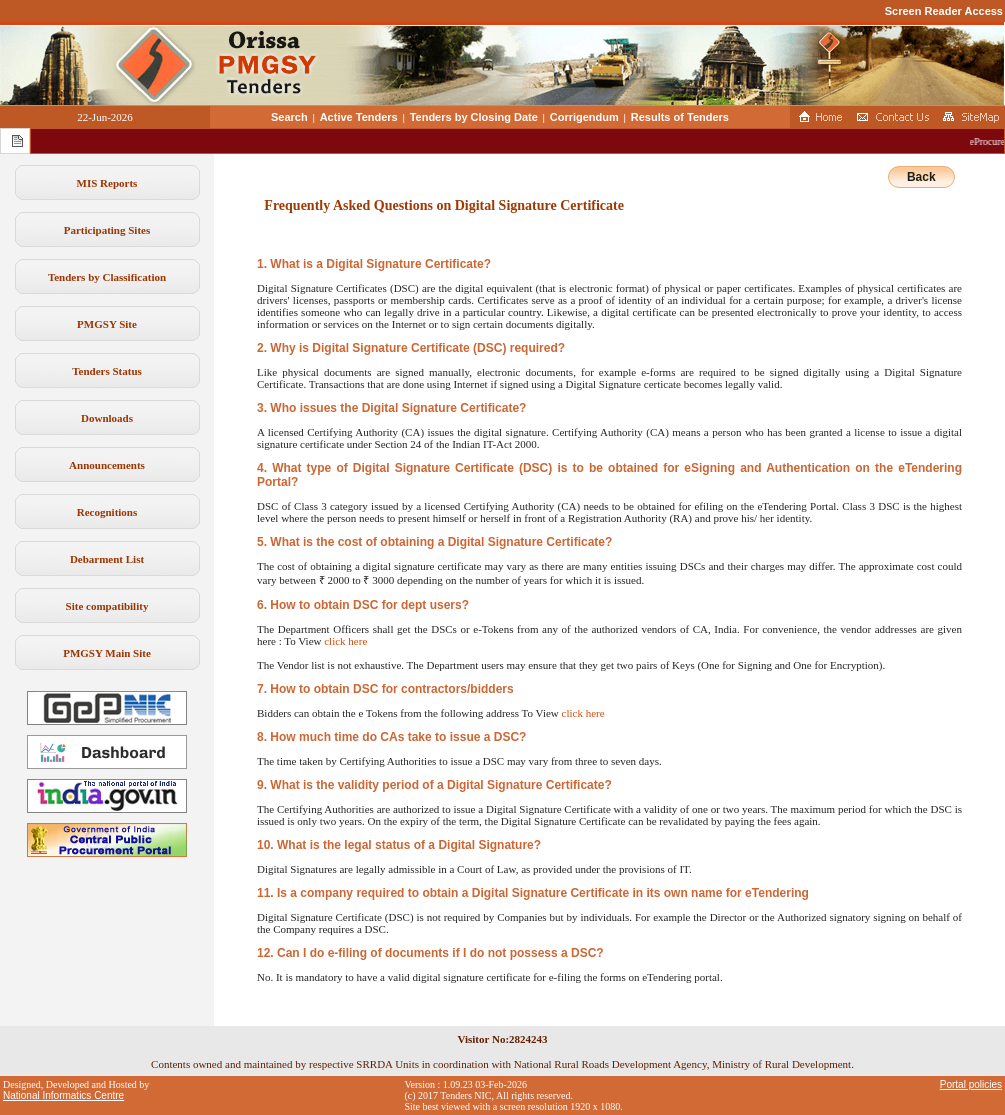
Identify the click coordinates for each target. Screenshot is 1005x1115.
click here (345, 641)
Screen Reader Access (944, 11)
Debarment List (107, 559)
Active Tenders (359, 117)
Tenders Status (107, 371)
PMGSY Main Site (107, 653)
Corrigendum (584, 117)
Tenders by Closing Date (474, 117)
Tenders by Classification (107, 277)
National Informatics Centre (63, 1095)
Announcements (107, 465)
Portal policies (971, 1084)
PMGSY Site (107, 324)
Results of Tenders (680, 117)
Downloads (107, 418)
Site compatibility (107, 606)
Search (289, 117)
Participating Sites (107, 230)
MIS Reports (107, 183)
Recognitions (107, 512)
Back (921, 177)
